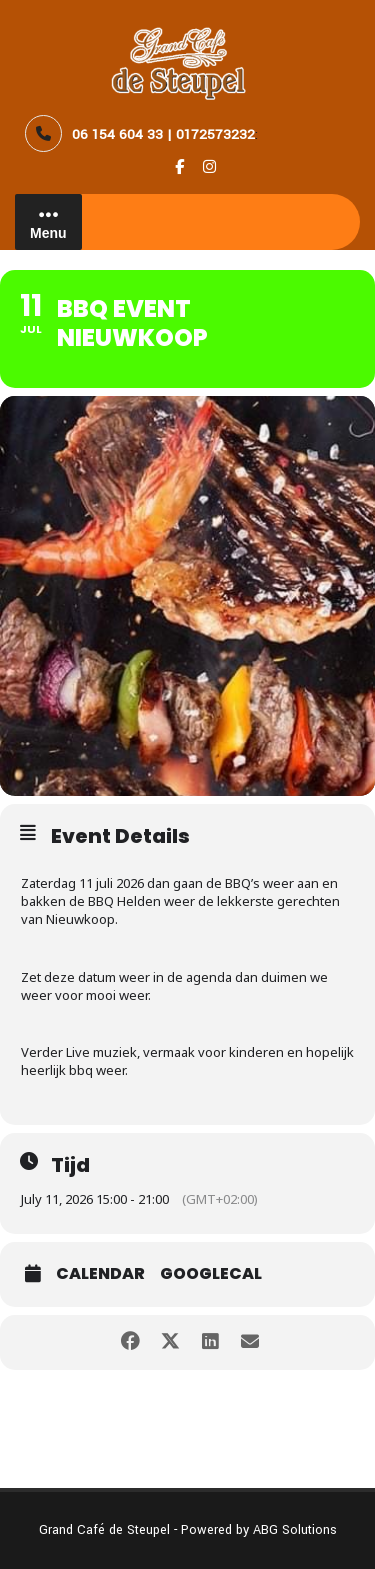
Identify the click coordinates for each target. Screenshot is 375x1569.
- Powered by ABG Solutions (253, 1530)
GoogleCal (211, 1274)
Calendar (100, 1274)
